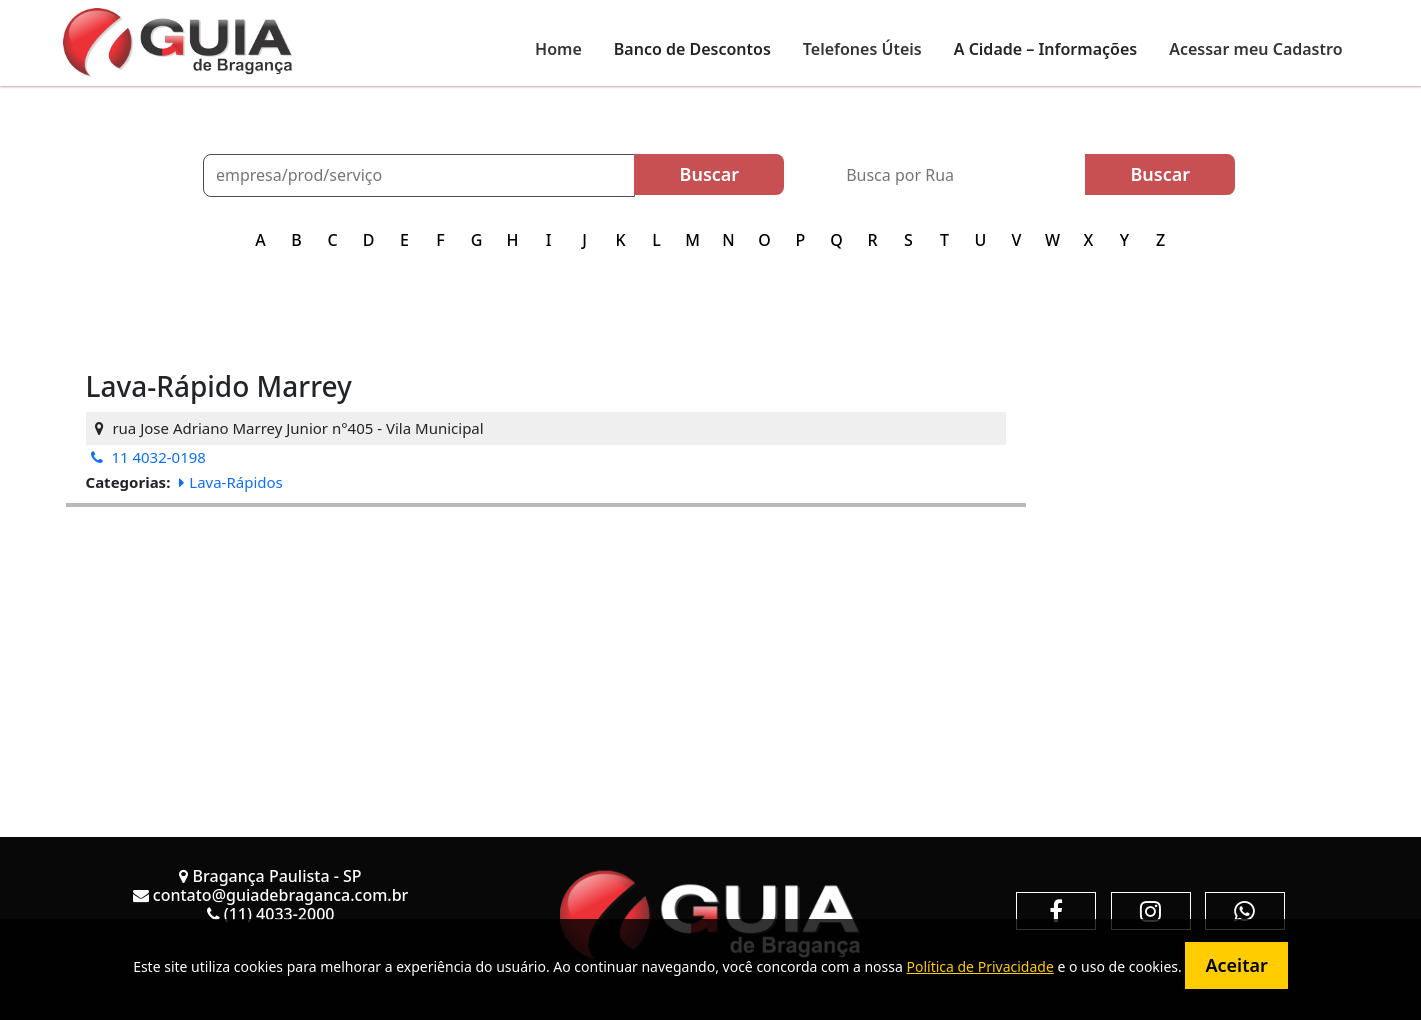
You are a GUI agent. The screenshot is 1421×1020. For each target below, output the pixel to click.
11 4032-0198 (148, 457)
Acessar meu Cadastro (1255, 49)
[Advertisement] (546, 647)
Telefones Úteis (862, 49)
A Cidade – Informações (1045, 49)
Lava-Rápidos (230, 482)
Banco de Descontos (692, 49)
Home (558, 49)
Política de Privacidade (979, 966)
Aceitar (1236, 965)
